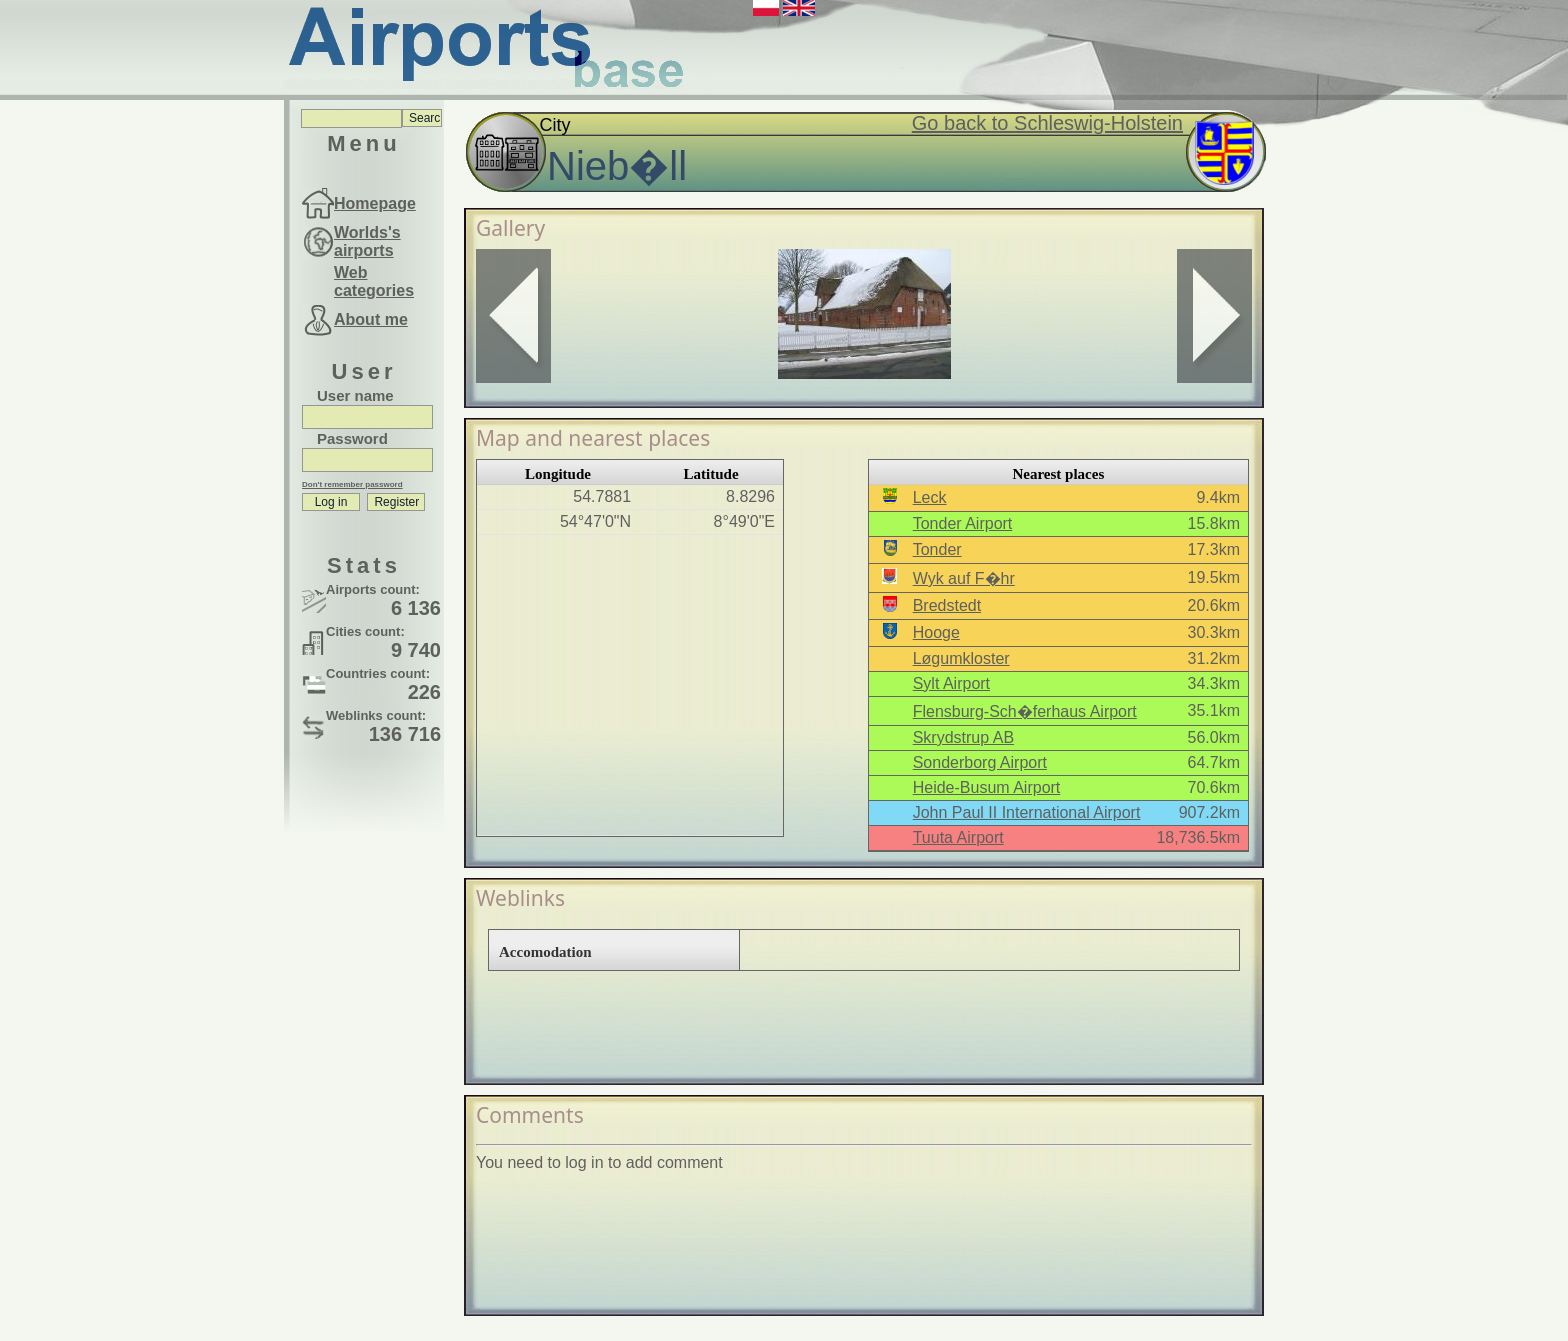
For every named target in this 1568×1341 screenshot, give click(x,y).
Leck (930, 497)
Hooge (936, 632)
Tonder (937, 549)
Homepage (375, 203)
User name (355, 395)
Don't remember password (352, 484)
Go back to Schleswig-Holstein (1047, 123)
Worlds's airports (367, 241)
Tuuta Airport (958, 837)
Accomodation (545, 952)
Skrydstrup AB (963, 737)
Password (352, 438)
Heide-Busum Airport (987, 787)
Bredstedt (947, 605)
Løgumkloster (961, 658)
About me (371, 319)
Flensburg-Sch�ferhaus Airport (1025, 711)
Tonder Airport (963, 523)
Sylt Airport (951, 683)
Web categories (374, 281)
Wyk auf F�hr (964, 578)
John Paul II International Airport (1027, 812)
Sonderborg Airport (980, 762)
